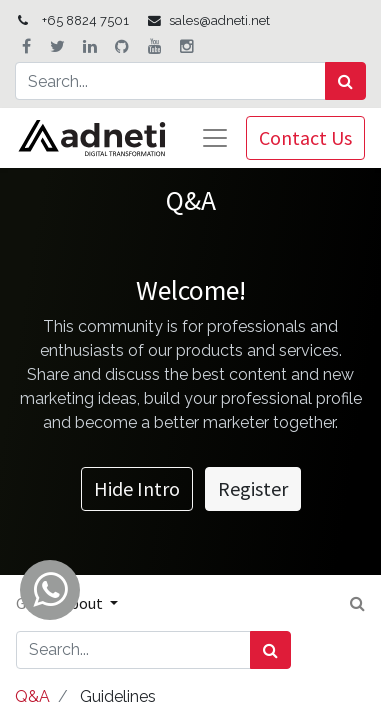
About (83, 603)
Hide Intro (137, 488)
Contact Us (305, 137)
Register (253, 488)
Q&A (32, 696)
